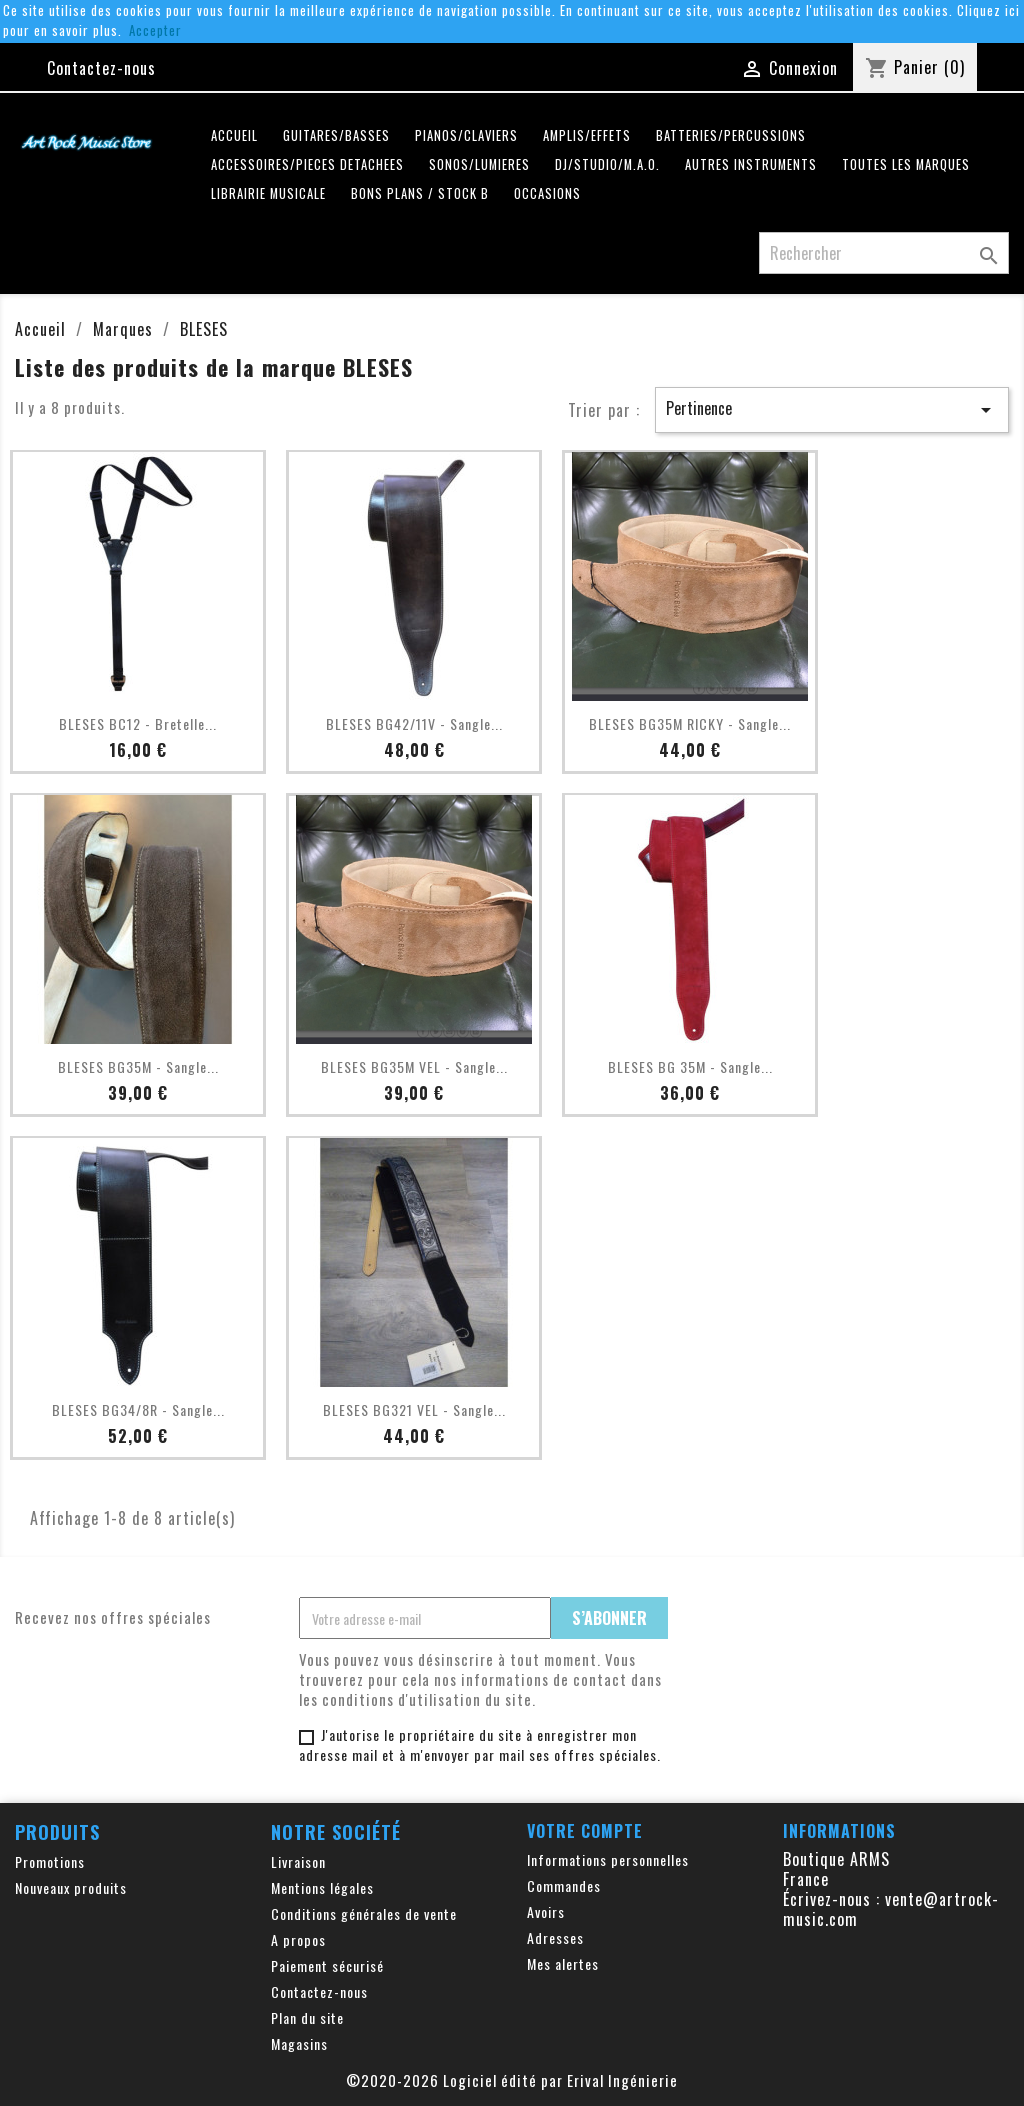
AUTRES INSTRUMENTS (751, 164)
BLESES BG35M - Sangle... (138, 1066)
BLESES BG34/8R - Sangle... (138, 1409)
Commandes (564, 1885)
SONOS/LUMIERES (479, 164)
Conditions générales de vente (364, 1913)
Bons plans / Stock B (420, 193)
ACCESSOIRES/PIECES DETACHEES (307, 164)
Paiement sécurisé (327, 1965)
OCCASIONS (547, 193)
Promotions (50, 1861)
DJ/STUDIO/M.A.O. (607, 164)
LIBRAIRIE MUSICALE (268, 193)
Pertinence (832, 409)
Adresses (555, 1937)
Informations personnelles (608, 1859)
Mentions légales (322, 1887)
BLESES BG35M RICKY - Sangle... (690, 723)
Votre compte (585, 1831)
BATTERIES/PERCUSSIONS (731, 135)
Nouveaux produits (71, 1887)
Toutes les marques (906, 164)
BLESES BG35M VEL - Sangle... (414, 1066)
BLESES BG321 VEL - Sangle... (414, 1409)
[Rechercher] (884, 253)
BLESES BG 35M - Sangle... (690, 1066)
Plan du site (307, 2017)
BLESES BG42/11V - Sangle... (414, 723)
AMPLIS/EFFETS (587, 135)
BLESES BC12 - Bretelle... (138, 723)
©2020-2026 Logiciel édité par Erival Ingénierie (512, 2080)
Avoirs (546, 1911)
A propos (298, 1939)
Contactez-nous (101, 68)
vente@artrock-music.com (891, 1909)
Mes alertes (563, 1963)
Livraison (298, 1861)
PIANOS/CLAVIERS (466, 135)
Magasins (299, 2043)
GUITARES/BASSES (336, 135)
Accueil (234, 135)
